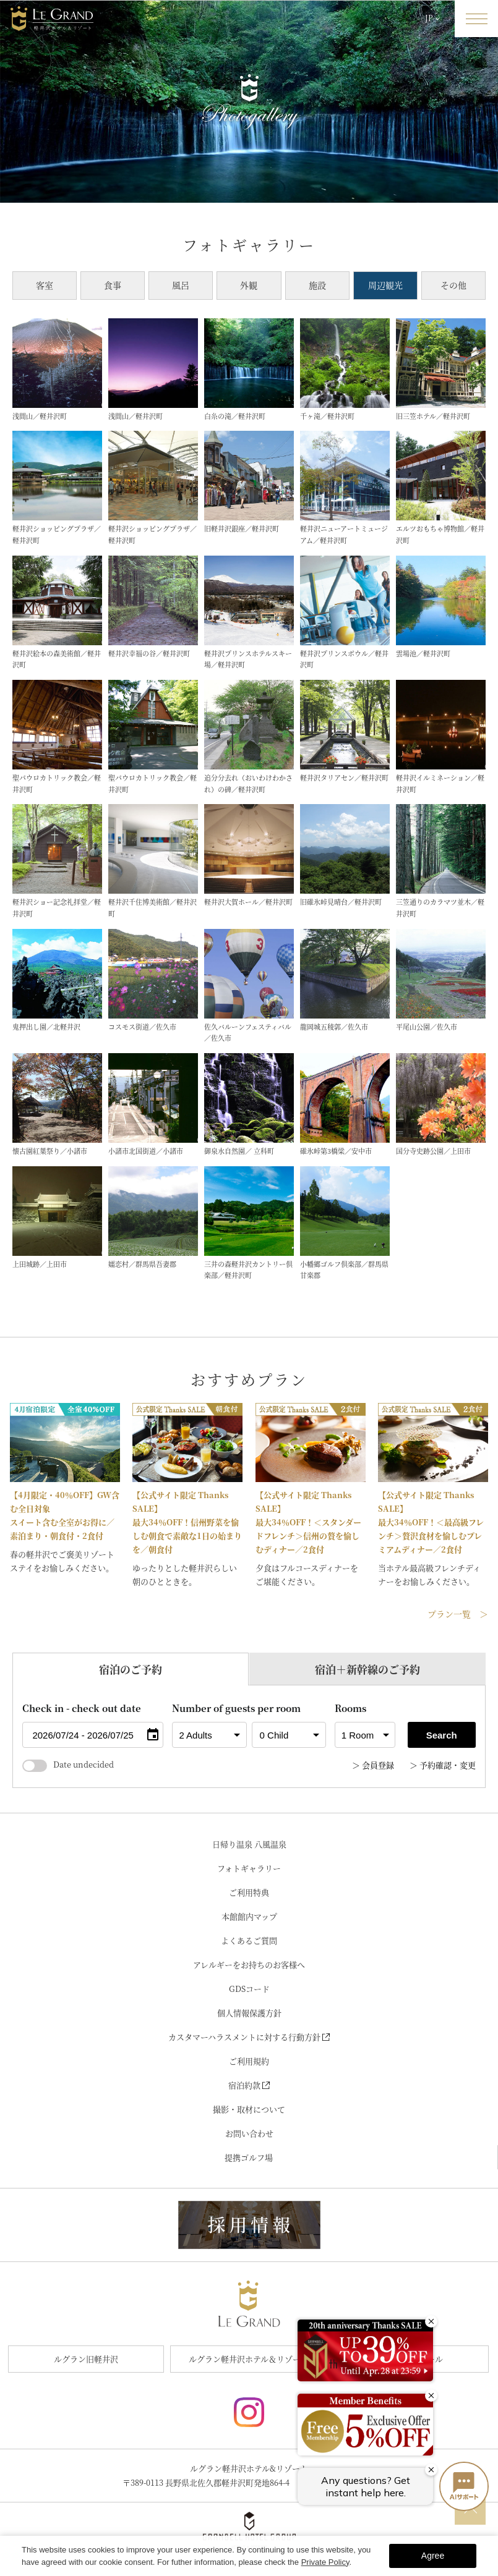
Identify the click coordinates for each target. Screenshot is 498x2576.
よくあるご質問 (249, 1940)
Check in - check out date (81, 1707)
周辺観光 (385, 285)
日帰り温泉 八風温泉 (249, 1844)
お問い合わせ (249, 2133)
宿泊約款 (249, 2085)
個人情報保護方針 (249, 2013)
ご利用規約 (249, 2061)
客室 (44, 285)
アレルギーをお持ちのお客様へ (249, 1964)
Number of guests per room (209, 1707)
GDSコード (249, 1988)
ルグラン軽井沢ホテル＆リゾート (249, 2359)
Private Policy (325, 2562)
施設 (317, 285)
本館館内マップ (249, 1916)
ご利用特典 (249, 1892)
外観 (248, 285)
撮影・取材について (249, 2109)
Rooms (350, 1707)
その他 (453, 285)
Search (441, 1735)
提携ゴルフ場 (249, 2157)
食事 (112, 285)
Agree (432, 2556)
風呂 (180, 285)
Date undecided (68, 1764)
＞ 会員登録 (373, 1765)
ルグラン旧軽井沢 (86, 2359)
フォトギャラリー (249, 1868)
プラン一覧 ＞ (457, 1614)
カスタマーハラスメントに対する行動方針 (249, 2037)
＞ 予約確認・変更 (443, 1765)
